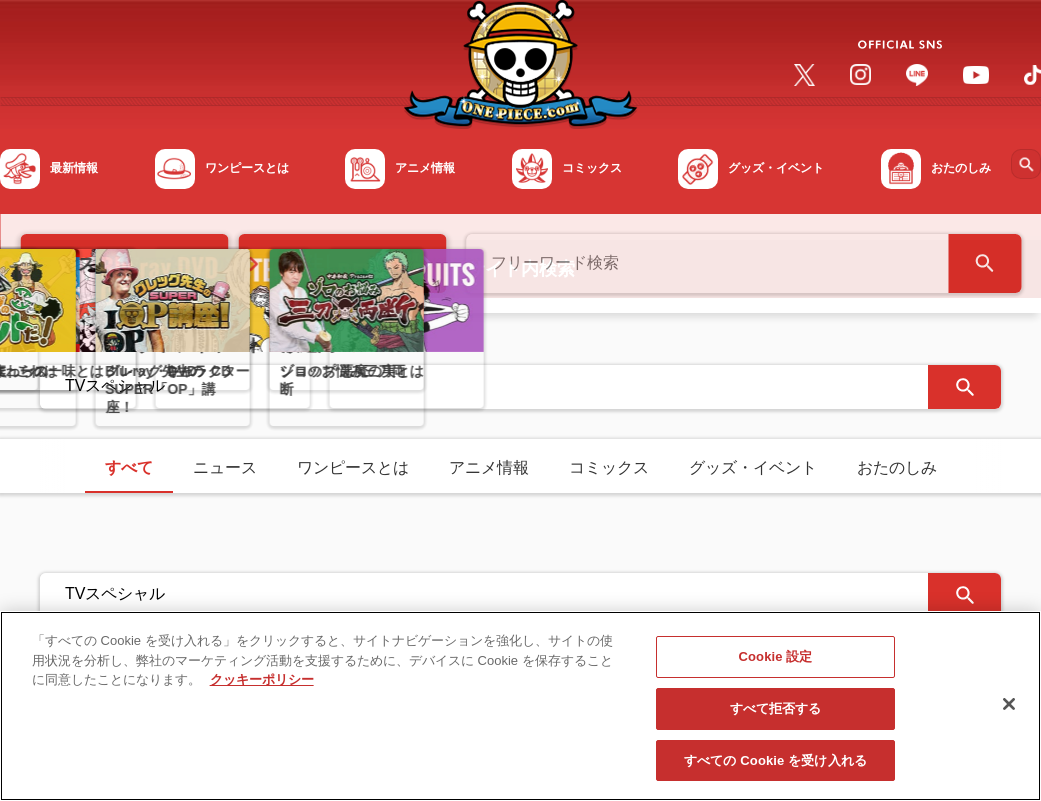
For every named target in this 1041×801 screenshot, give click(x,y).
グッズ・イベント (753, 467)
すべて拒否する (776, 716)
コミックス (609, 467)
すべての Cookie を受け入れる (775, 768)
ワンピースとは (353, 467)
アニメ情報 (489, 467)
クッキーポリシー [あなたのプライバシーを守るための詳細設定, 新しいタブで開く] (262, 687)
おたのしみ (897, 467)
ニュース (225, 467)
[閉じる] (1009, 712)
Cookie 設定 (775, 664)
